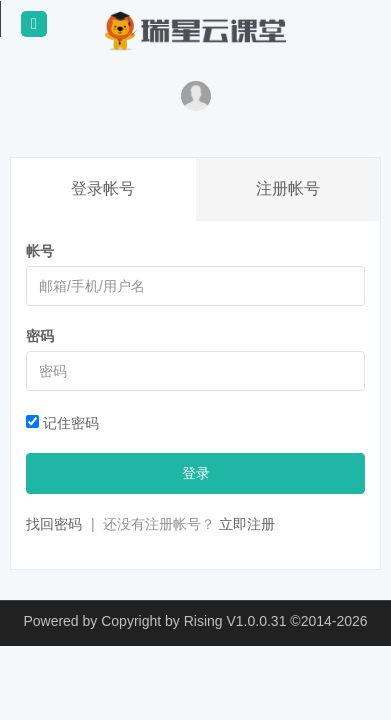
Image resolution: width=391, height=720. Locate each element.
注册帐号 (288, 188)
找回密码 (54, 524)
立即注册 (247, 524)
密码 (40, 336)
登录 (196, 473)
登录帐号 (103, 188)
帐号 (40, 251)
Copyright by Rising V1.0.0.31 (193, 621)
